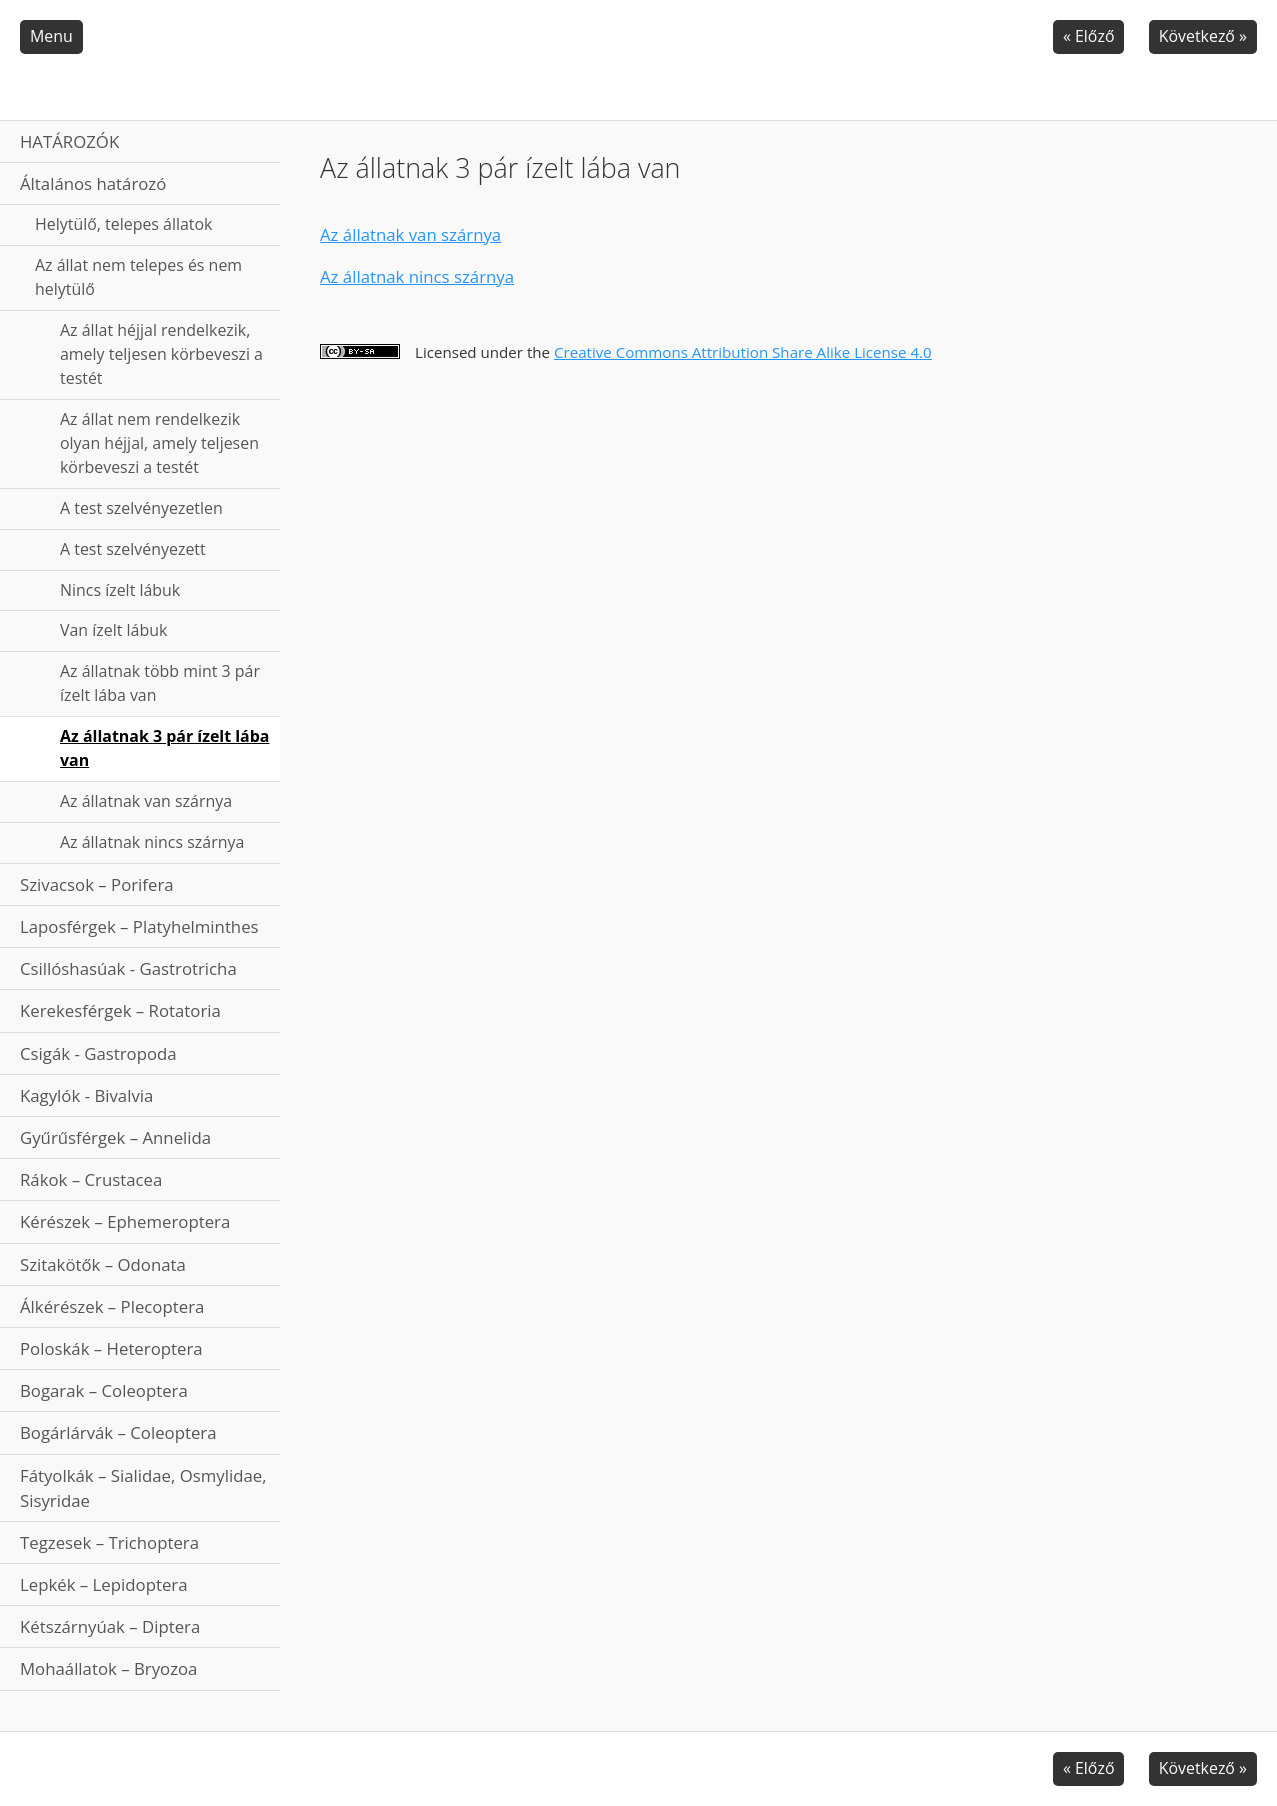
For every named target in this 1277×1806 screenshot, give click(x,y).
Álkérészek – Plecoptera (112, 1306)
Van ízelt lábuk (113, 630)
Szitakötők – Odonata (103, 1264)
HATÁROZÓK (69, 141)
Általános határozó (93, 183)
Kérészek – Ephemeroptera (125, 1221)
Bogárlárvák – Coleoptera (118, 1432)
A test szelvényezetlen (141, 508)
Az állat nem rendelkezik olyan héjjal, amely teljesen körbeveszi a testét (159, 443)
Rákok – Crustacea (91, 1179)
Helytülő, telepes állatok (123, 224)
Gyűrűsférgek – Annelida (115, 1137)
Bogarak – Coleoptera (104, 1390)
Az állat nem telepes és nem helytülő (138, 277)
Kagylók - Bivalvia (86, 1095)
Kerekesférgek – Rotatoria (120, 1010)
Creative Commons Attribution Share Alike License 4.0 (743, 352)
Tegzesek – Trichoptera (109, 1542)
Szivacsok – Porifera (97, 884)
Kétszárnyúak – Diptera (110, 1626)
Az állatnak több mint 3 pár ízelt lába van (160, 683)
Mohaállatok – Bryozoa (108, 1668)
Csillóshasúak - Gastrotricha (128, 968)
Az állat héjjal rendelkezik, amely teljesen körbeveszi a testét (161, 354)
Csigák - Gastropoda (98, 1053)
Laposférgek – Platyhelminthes (139, 926)
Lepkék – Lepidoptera (104, 1584)
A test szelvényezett (133, 549)
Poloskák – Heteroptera (111, 1348)
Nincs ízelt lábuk (120, 590)
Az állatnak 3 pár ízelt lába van (164, 748)
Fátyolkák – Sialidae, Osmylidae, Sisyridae (143, 1488)
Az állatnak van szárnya (146, 801)
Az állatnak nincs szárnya (152, 842)
